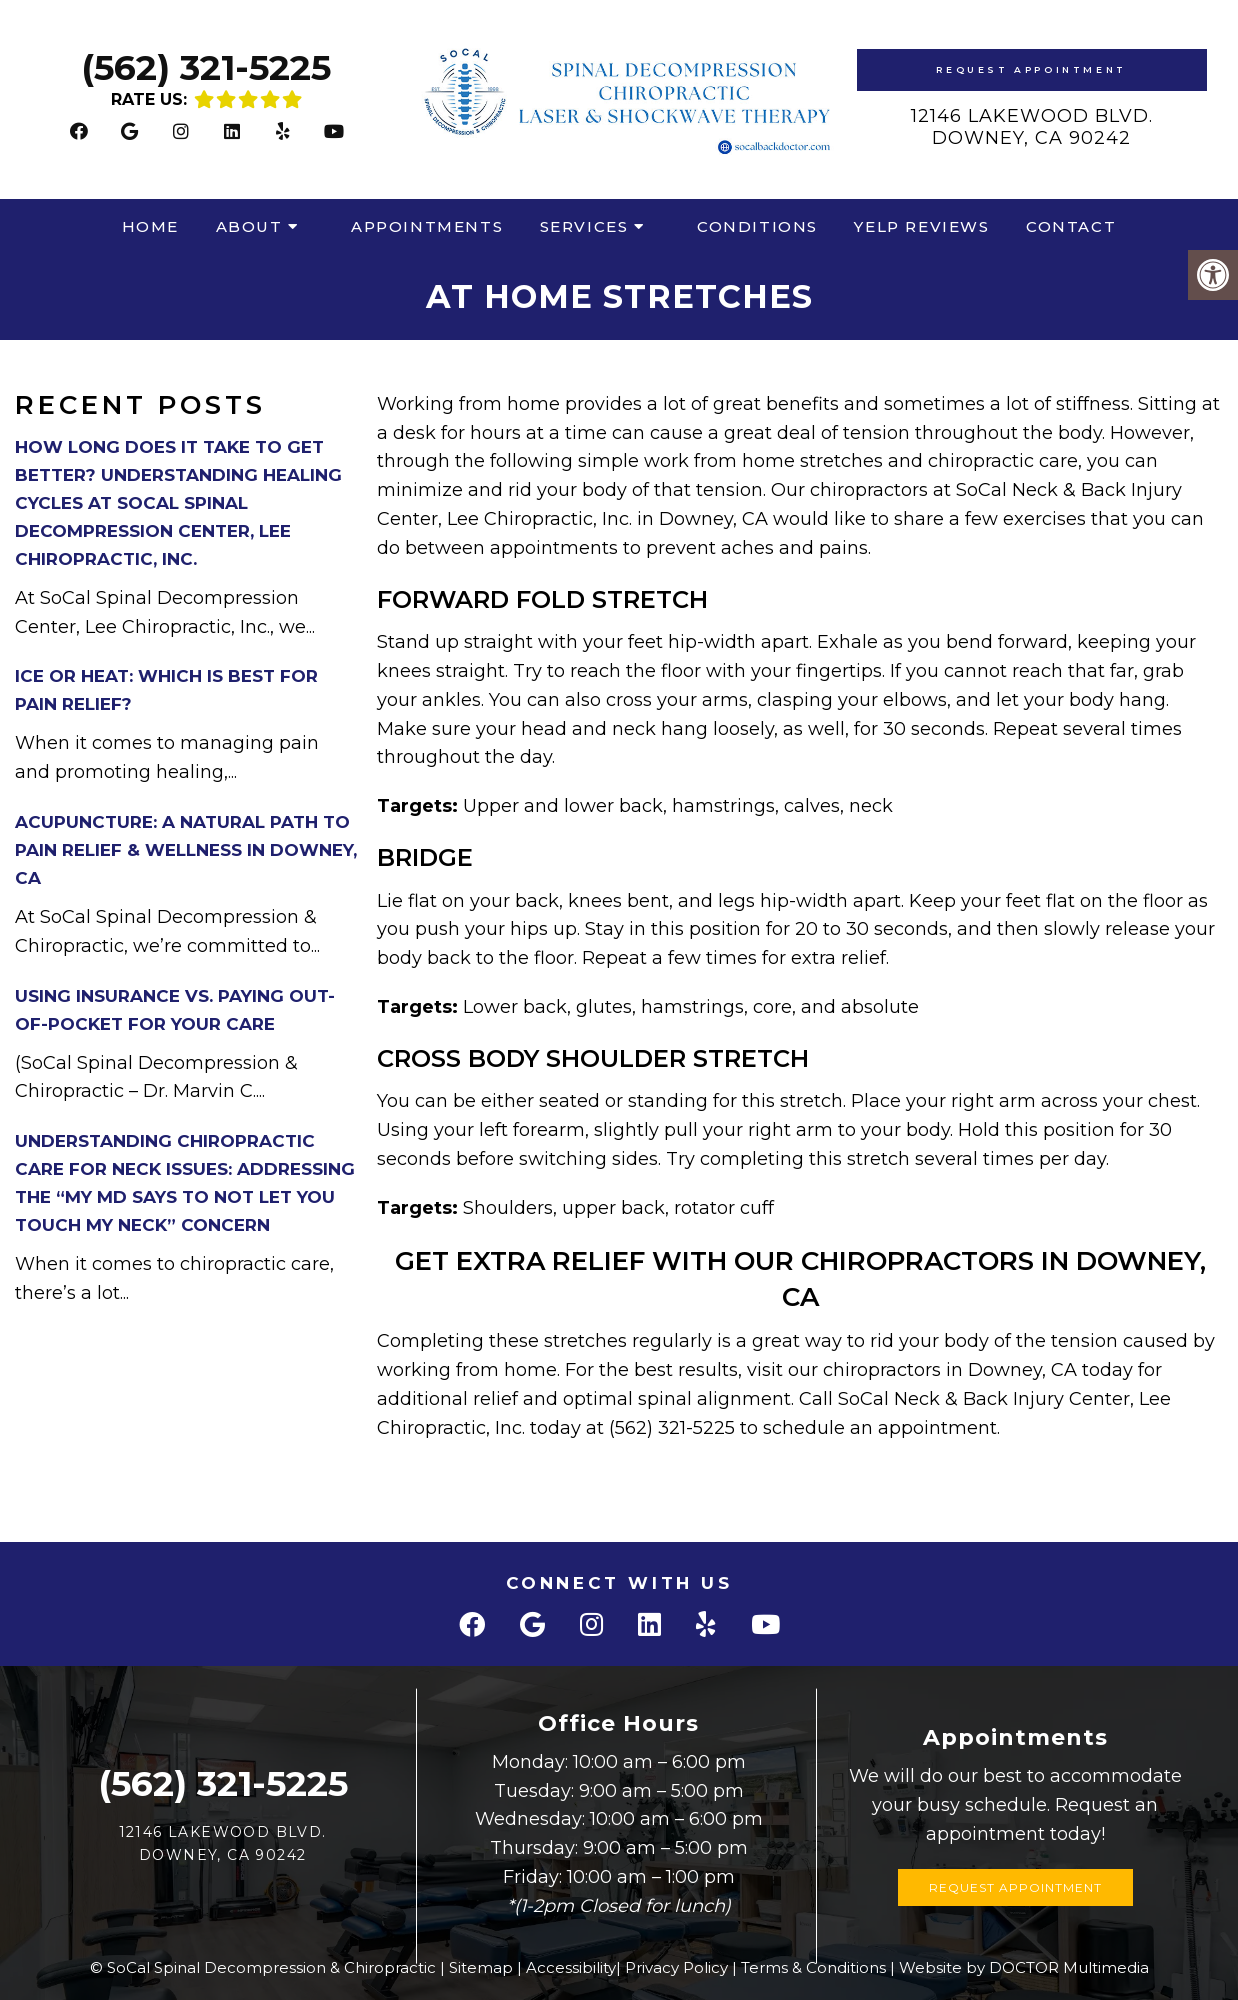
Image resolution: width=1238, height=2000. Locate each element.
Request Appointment (1031, 69)
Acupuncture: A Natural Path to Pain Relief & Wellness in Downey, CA (186, 850)
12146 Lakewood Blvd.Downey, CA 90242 (1032, 127)
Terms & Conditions (813, 1967)
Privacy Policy (676, 1967)
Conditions (757, 226)
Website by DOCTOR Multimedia (1024, 1967)
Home (150, 226)
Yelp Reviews (921, 226)
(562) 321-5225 (206, 67)
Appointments (427, 226)
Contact (1071, 226)
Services (584, 226)
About (249, 226)
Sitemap (481, 1967)
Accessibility (571, 1967)
